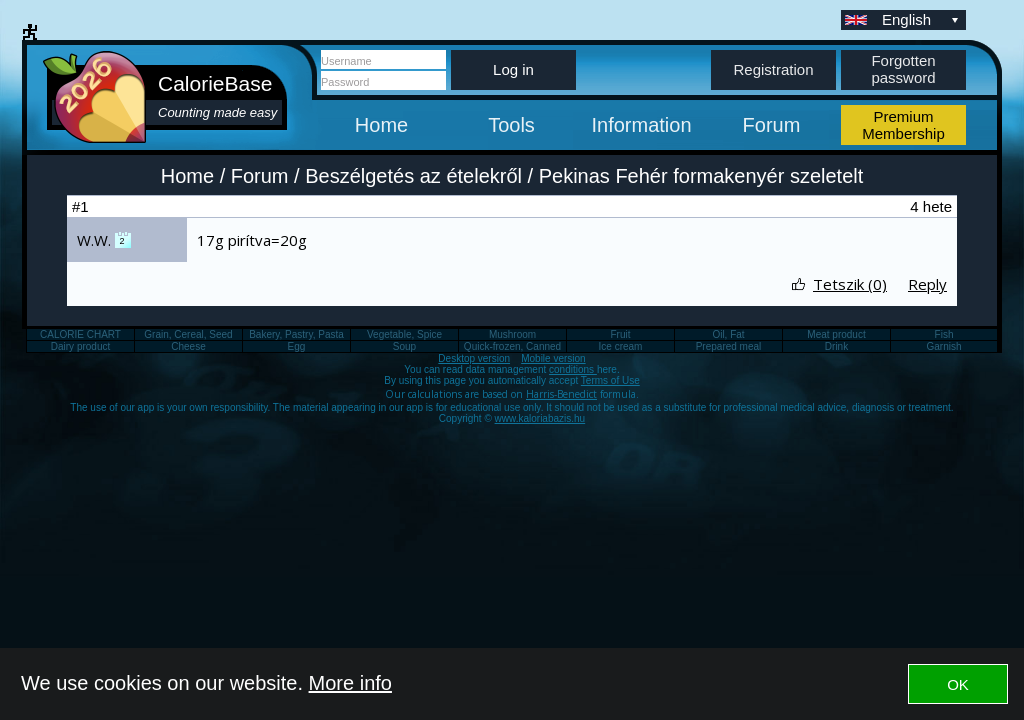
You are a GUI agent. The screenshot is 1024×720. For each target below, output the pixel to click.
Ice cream (621, 346)
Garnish (943, 346)
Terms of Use (610, 380)
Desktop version (474, 358)
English (922, 19)
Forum (772, 125)
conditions (573, 369)
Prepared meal (729, 346)
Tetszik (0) (850, 284)
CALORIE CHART (80, 334)
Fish (944, 334)
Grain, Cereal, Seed (188, 334)
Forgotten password (903, 69)
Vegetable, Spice (404, 334)
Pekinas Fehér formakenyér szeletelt (701, 176)
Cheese (188, 346)
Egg (297, 346)
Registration (773, 69)
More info (350, 683)
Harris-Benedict (561, 394)
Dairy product (80, 346)
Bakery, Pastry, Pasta (296, 334)
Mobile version (553, 358)
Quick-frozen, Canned (512, 346)
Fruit (621, 334)
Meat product (836, 334)
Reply (927, 284)
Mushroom (512, 334)
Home (381, 125)
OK (958, 684)
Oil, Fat (728, 334)
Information (641, 125)
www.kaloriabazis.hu (540, 418)
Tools (511, 125)
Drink (836, 346)
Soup (404, 346)
